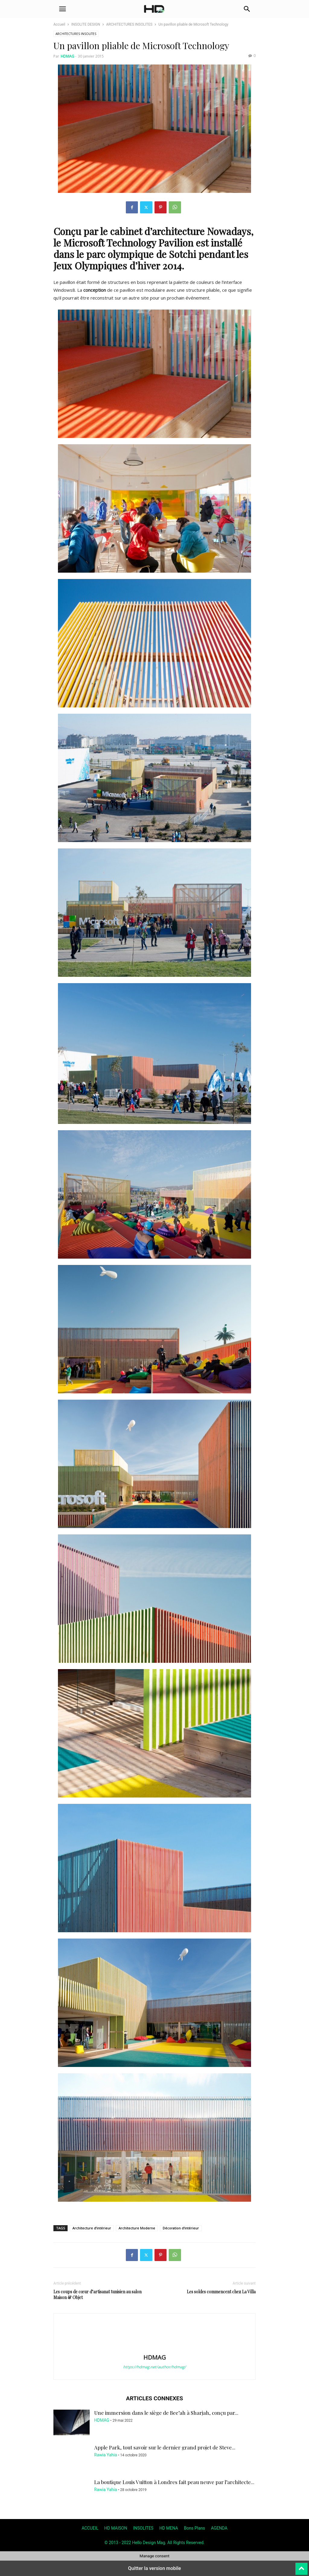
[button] (62, 9)
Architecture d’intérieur (91, 2228)
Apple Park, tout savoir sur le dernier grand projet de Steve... (164, 2447)
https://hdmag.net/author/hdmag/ (154, 2367)
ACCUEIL (89, 2528)
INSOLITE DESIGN (85, 24)
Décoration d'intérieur (181, 2228)
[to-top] (301, 2566)
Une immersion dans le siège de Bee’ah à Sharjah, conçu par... (166, 2412)
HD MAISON (115, 2528)
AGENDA (219, 2528)
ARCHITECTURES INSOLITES (129, 24)
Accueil (59, 24)
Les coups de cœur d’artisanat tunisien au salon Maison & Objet (97, 2294)
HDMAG (67, 56)
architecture (178, 231)
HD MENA (168, 2528)
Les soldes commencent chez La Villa (221, 2291)
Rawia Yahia (105, 2454)
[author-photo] (154, 2348)
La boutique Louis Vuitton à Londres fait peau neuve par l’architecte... (174, 2482)
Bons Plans (194, 2528)
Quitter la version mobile (154, 2568)
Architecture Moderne (137, 2228)
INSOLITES (143, 2528)
